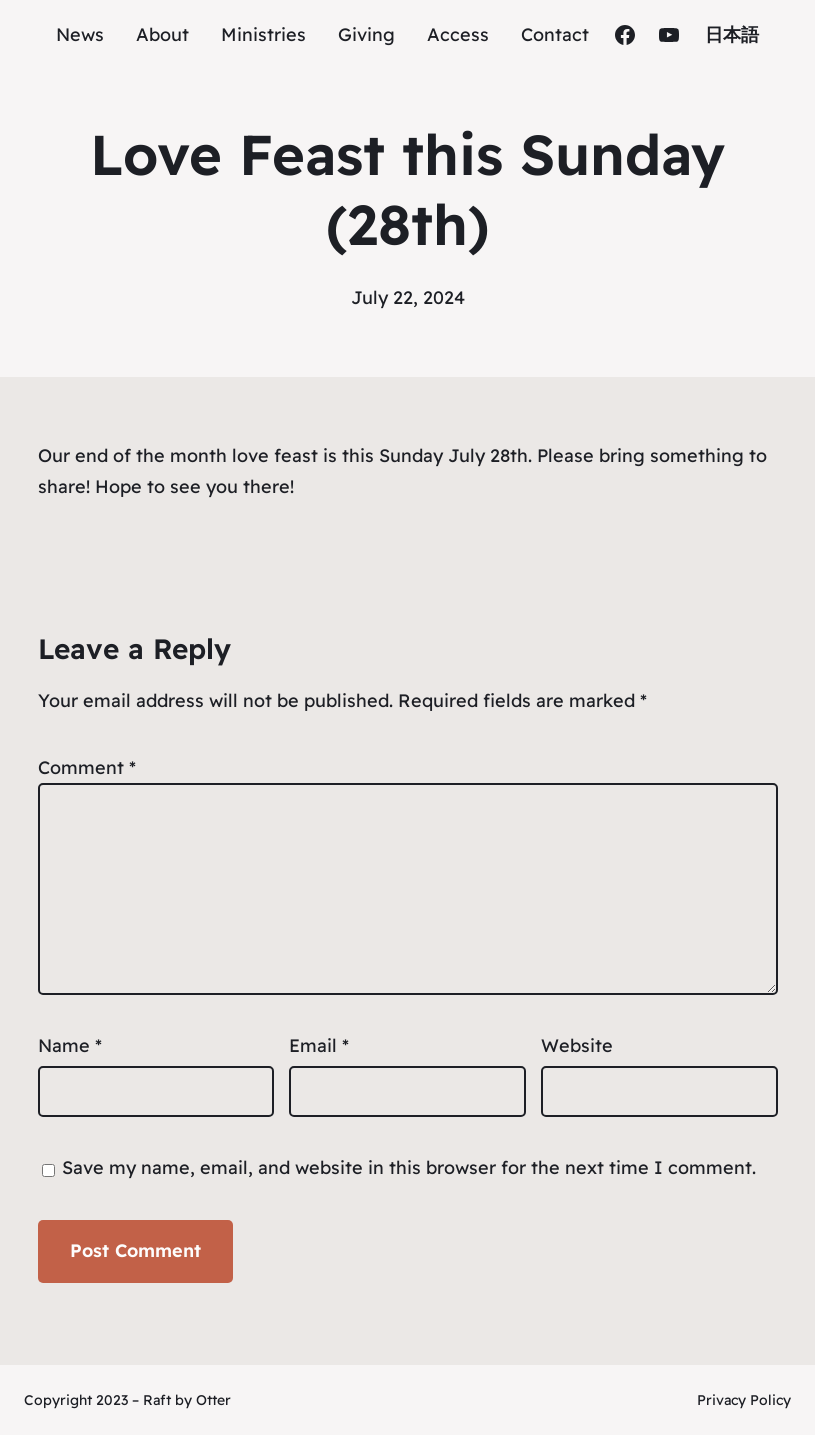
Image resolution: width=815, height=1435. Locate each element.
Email (319, 1045)
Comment (87, 767)
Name (70, 1045)
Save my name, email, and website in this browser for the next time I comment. (409, 1167)
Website (577, 1045)
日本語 (732, 34)
